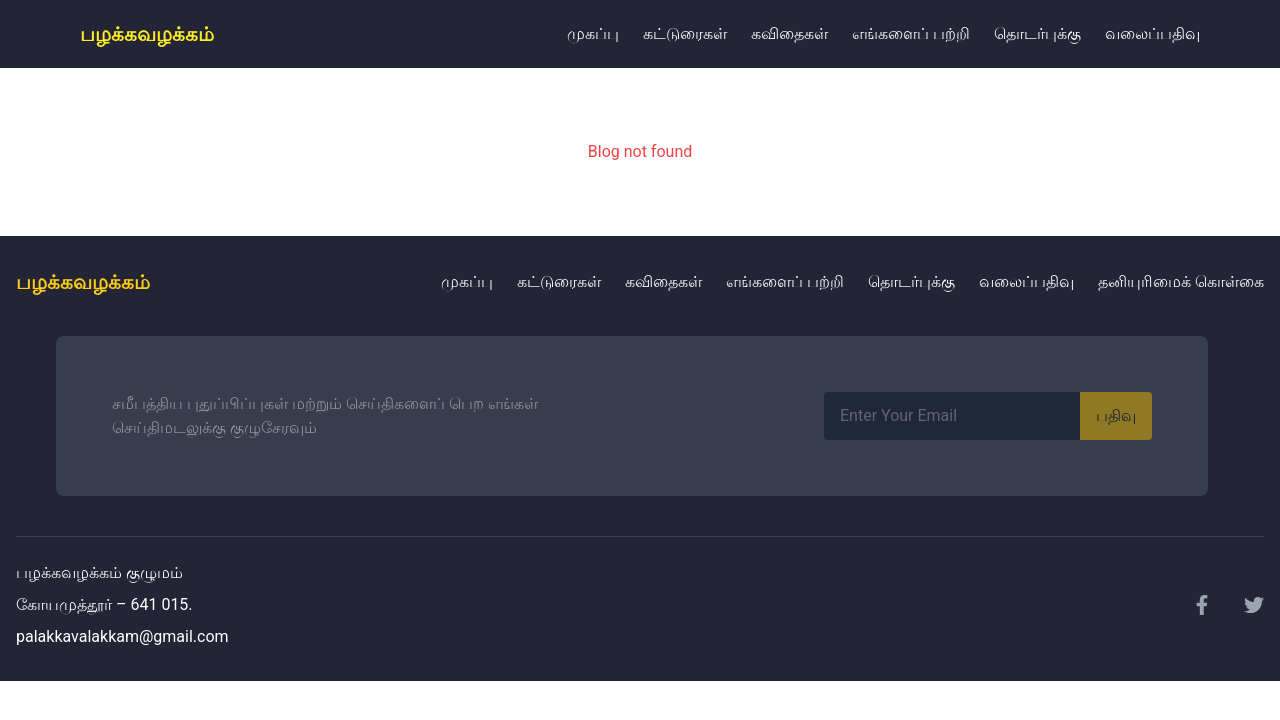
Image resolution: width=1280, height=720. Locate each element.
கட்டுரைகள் (685, 33)
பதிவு (1116, 415)
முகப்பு (593, 33)
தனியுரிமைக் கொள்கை (1181, 281)
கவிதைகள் (789, 33)
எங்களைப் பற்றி (911, 33)
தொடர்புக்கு (1037, 33)
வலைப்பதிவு (1152, 33)
